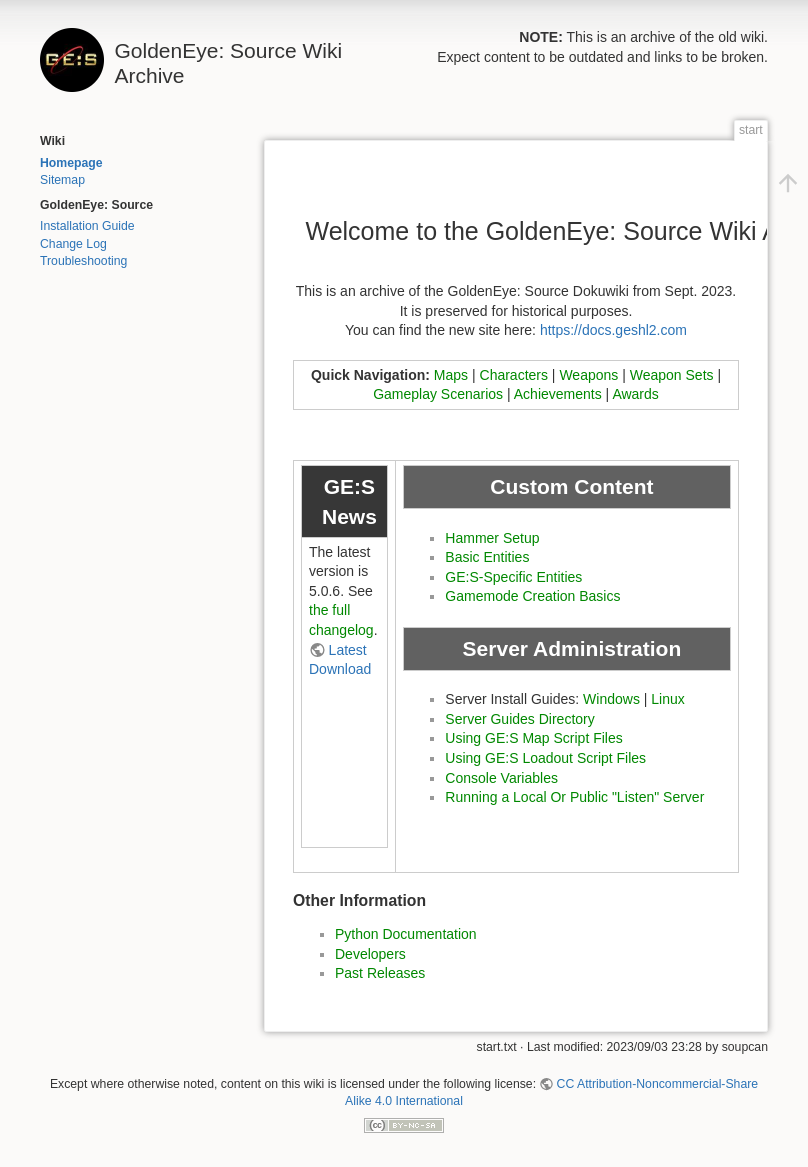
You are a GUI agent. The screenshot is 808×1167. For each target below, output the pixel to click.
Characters (514, 375)
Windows (611, 699)
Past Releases (380, 973)
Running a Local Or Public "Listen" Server (574, 797)
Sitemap (62, 180)
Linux (667, 699)
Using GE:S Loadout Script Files (545, 758)
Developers (370, 954)
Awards (635, 394)
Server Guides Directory (519, 719)
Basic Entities (487, 557)
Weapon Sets (672, 375)
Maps (451, 375)
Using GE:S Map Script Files (533, 738)
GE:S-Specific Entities (513, 577)
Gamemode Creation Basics (532, 596)
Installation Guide (87, 226)
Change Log (73, 244)
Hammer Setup (492, 538)
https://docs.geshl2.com (613, 330)
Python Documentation (406, 934)
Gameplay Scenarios (438, 394)
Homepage (71, 163)
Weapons (588, 375)
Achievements (558, 394)
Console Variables (501, 778)
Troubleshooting (83, 261)
